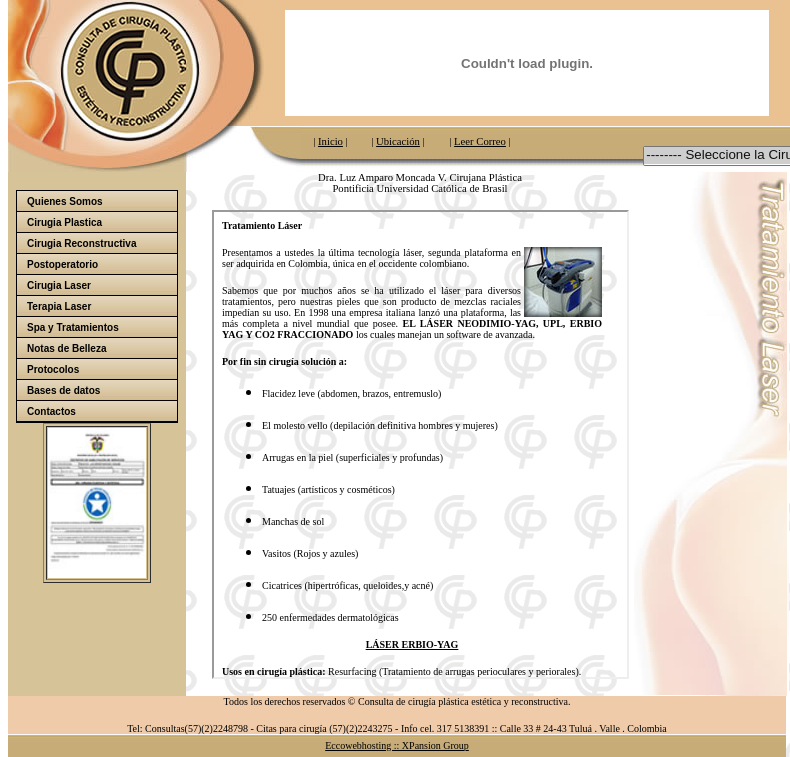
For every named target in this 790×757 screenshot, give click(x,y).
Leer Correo (480, 141)
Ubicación (398, 141)
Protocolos (53, 369)
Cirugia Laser (59, 285)
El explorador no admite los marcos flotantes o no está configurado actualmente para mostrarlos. (420, 444)
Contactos (51, 411)
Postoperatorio (101, 264)
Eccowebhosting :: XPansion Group (397, 745)
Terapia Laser (59, 306)
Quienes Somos (101, 201)
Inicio (330, 141)
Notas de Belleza (66, 348)
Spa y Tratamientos (101, 327)
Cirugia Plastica (101, 222)
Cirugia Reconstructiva (81, 243)
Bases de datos (101, 390)
